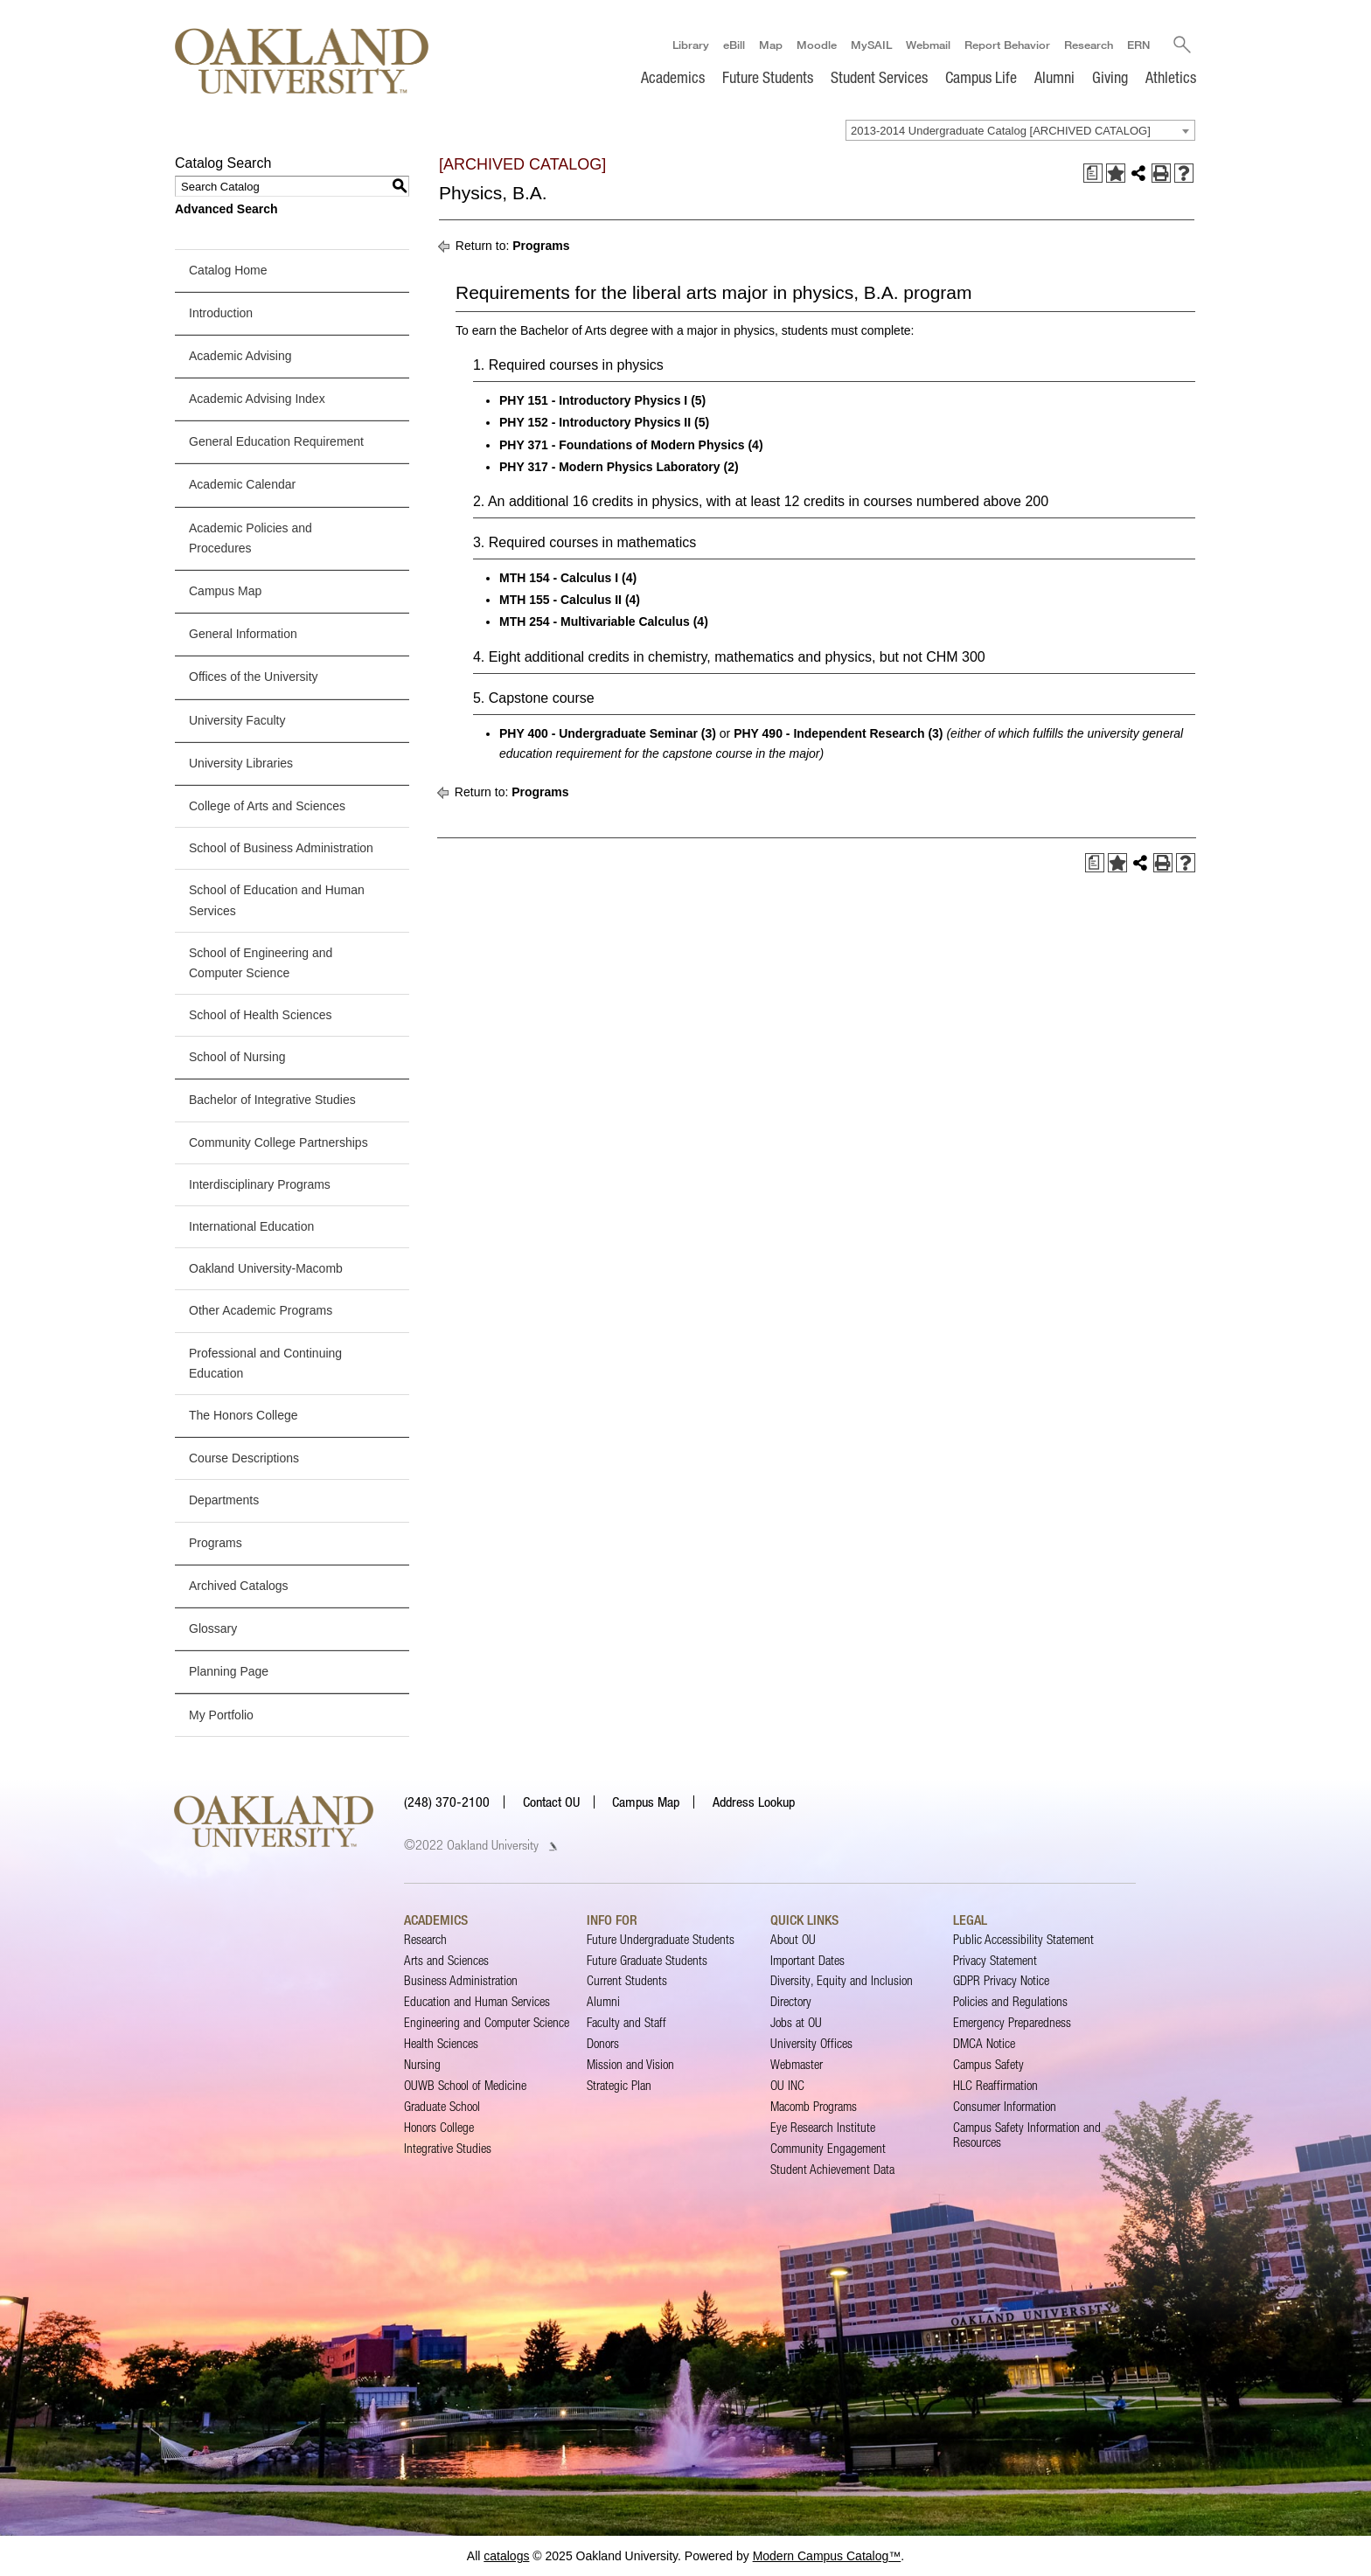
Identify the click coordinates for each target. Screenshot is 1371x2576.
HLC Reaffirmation (995, 2085)
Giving (1110, 77)
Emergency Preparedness (1012, 2022)
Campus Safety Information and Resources (1027, 2134)
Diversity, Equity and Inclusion (841, 1981)
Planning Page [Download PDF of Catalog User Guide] (228, 1671)
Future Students (767, 77)
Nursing (422, 2064)
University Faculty (237, 720)
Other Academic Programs (260, 1310)
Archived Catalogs (239, 1586)
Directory (790, 2001)
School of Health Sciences (260, 1015)
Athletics (1170, 77)
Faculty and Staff (626, 2022)
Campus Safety (988, 2064)
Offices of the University (253, 677)
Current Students (627, 1981)
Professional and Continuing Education (265, 1363)
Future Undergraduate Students (660, 1939)
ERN (1137, 45)
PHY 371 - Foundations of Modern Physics (622, 445)
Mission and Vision (630, 2064)
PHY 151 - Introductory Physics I (593, 400)
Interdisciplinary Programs (260, 1184)
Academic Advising (240, 356)
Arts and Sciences (446, 1960)
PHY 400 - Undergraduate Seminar (598, 733)
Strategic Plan (619, 2085)
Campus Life (981, 77)
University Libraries (241, 763)
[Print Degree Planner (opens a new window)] (1093, 173)
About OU (793, 1939)
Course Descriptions (244, 1458)
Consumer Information (1004, 2106)
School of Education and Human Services (277, 900)
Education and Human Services (477, 2001)
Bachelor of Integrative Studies (272, 1100)
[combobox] (1020, 130)
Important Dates (807, 1960)
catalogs (506, 2556)
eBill (733, 45)
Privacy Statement (995, 1960)
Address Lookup (754, 1802)
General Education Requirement (276, 441)
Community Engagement (828, 2148)
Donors (603, 2043)
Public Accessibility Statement (1023, 1939)
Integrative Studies (447, 2148)
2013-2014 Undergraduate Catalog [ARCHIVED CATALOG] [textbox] (1001, 130)
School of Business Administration (281, 848)
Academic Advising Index (257, 399)
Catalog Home (228, 270)
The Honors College (243, 1415)
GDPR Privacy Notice (1001, 1981)
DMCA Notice (984, 2043)
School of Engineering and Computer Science (260, 963)
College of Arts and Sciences (267, 806)
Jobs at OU (796, 2022)
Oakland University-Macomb (266, 1268)
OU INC (787, 2085)
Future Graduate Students (647, 1960)
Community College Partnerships (278, 1142)
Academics (673, 77)
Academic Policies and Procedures (250, 538)
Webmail (927, 45)
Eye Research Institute (822, 2127)
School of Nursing (237, 1057)
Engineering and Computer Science (486, 2022)
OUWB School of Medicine (465, 2085)
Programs (215, 1543)
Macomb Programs (813, 2106)
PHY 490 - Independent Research (829, 733)
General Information (243, 634)
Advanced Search (226, 209)
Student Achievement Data (832, 2169)
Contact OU (551, 1802)
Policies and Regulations (1010, 2001)
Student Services (879, 77)
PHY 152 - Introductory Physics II (595, 423)
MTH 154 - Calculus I (558, 578)
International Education (251, 1226)
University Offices (811, 2043)
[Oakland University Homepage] (301, 61)
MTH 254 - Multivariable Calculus (594, 621)
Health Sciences (441, 2043)
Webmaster (796, 2064)
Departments (224, 1500)
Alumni (1054, 77)
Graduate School (442, 2106)
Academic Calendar (242, 485)
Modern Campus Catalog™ (827, 2556)
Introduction (221, 313)
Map (770, 45)
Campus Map (225, 591)
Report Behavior (1006, 45)
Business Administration (461, 1981)
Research (1087, 45)
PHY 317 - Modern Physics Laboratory (609, 467)
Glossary (213, 1628)
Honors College (439, 2127)
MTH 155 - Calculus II (560, 600)
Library (690, 45)
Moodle (816, 45)
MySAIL (870, 45)
